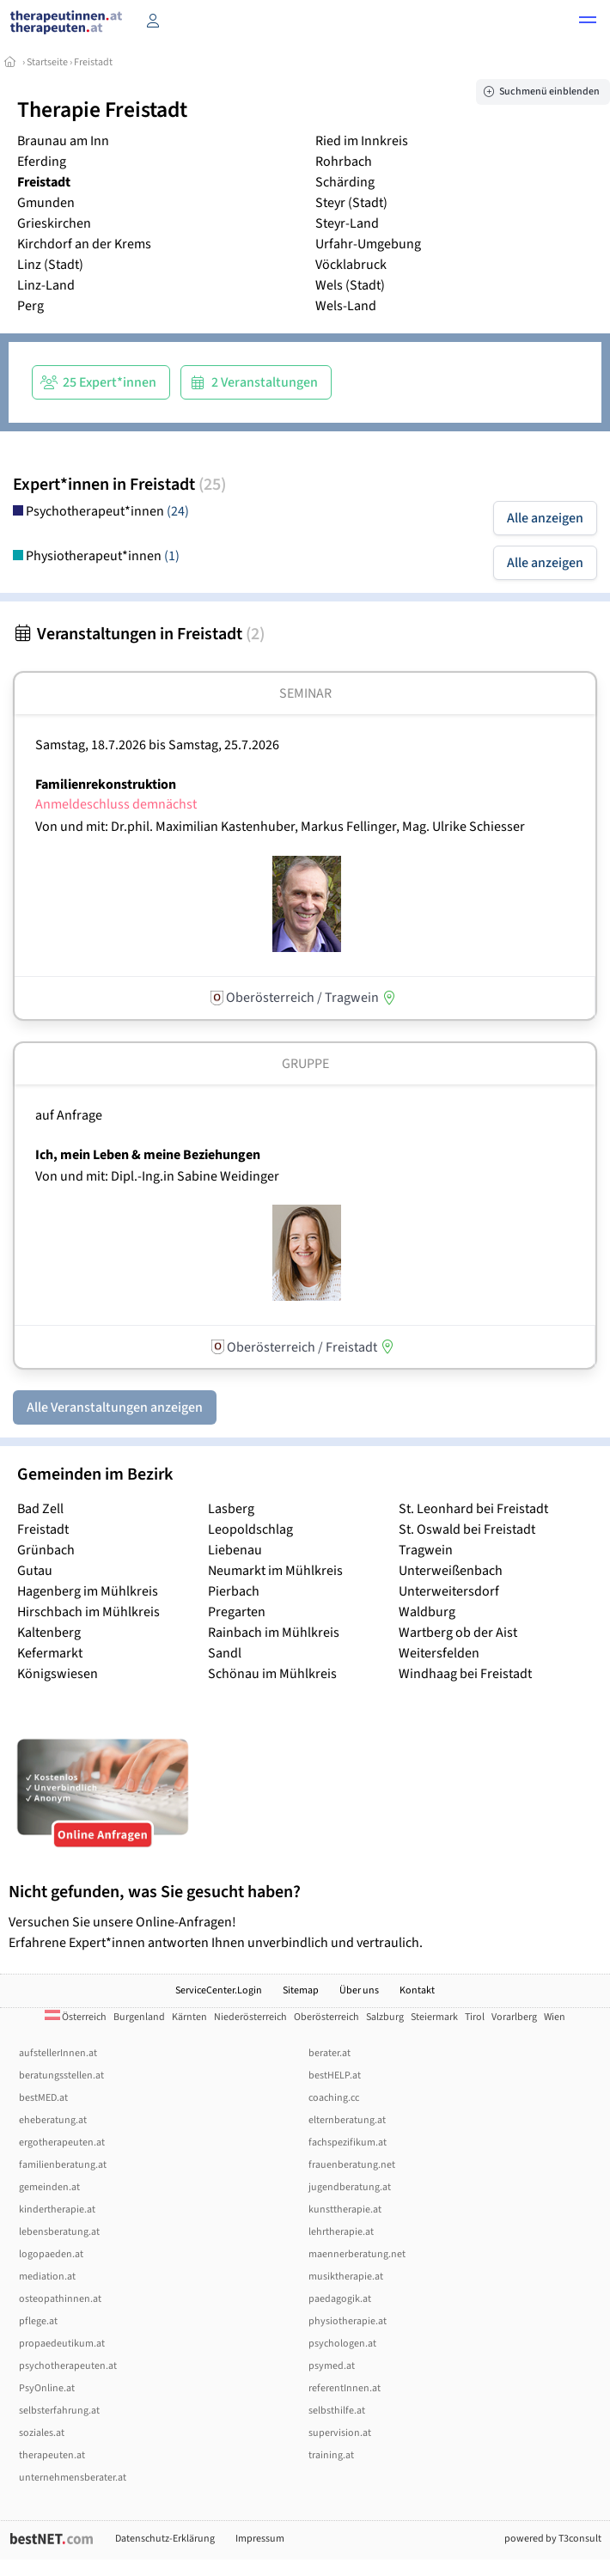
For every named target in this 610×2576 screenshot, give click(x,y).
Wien (554, 2017)
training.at (331, 2455)
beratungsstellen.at (61, 2075)
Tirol (475, 2017)
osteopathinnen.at (60, 2299)
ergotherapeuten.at (62, 2142)
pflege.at (38, 2321)
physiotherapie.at (347, 2321)
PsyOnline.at (47, 2388)
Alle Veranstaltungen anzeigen (115, 1407)
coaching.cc (333, 2098)
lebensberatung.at (59, 2232)
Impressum (259, 2538)
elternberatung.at (347, 2120)
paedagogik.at (339, 2299)
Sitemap (301, 1990)
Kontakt (417, 1990)
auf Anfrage (68, 1115)
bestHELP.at (334, 2075)
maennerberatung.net (357, 2254)
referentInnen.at (344, 2388)
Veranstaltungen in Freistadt (139, 634)
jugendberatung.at (349, 2187)
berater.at (329, 2053)
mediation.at (47, 2276)
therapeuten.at (52, 2455)
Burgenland (139, 2017)
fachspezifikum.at (347, 2142)
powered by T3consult (552, 2538)
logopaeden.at (51, 2254)
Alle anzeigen (545, 518)
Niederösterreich (250, 2017)
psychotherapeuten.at (68, 2366)
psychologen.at (342, 2343)
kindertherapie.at (57, 2209)
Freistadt (93, 62)
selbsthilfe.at (336, 2410)
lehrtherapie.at (341, 2232)
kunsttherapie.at (344, 2209)
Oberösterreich (326, 2017)
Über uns (359, 1990)
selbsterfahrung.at (59, 2410)
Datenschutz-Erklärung (165, 2538)
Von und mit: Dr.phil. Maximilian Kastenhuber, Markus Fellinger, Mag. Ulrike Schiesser (280, 826)
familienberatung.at (63, 2165)
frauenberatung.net (351, 2165)
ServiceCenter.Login (218, 1990)
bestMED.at (43, 2098)
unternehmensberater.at (72, 2477)
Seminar (305, 693)
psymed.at (331, 2366)
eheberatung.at (53, 2120)
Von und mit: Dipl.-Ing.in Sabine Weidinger (157, 1176)
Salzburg (385, 2017)
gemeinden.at (49, 2187)
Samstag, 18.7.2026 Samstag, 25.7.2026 (157, 745)
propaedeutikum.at (62, 2343)
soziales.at (41, 2433)
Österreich (76, 2017)
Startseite (47, 62)
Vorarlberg (514, 2017)
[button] (587, 22)
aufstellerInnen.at (58, 2053)
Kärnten (189, 2017)
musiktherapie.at (345, 2276)
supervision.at (339, 2433)
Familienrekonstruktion (105, 784)
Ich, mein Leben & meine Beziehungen (147, 1154)
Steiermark (434, 2017)
